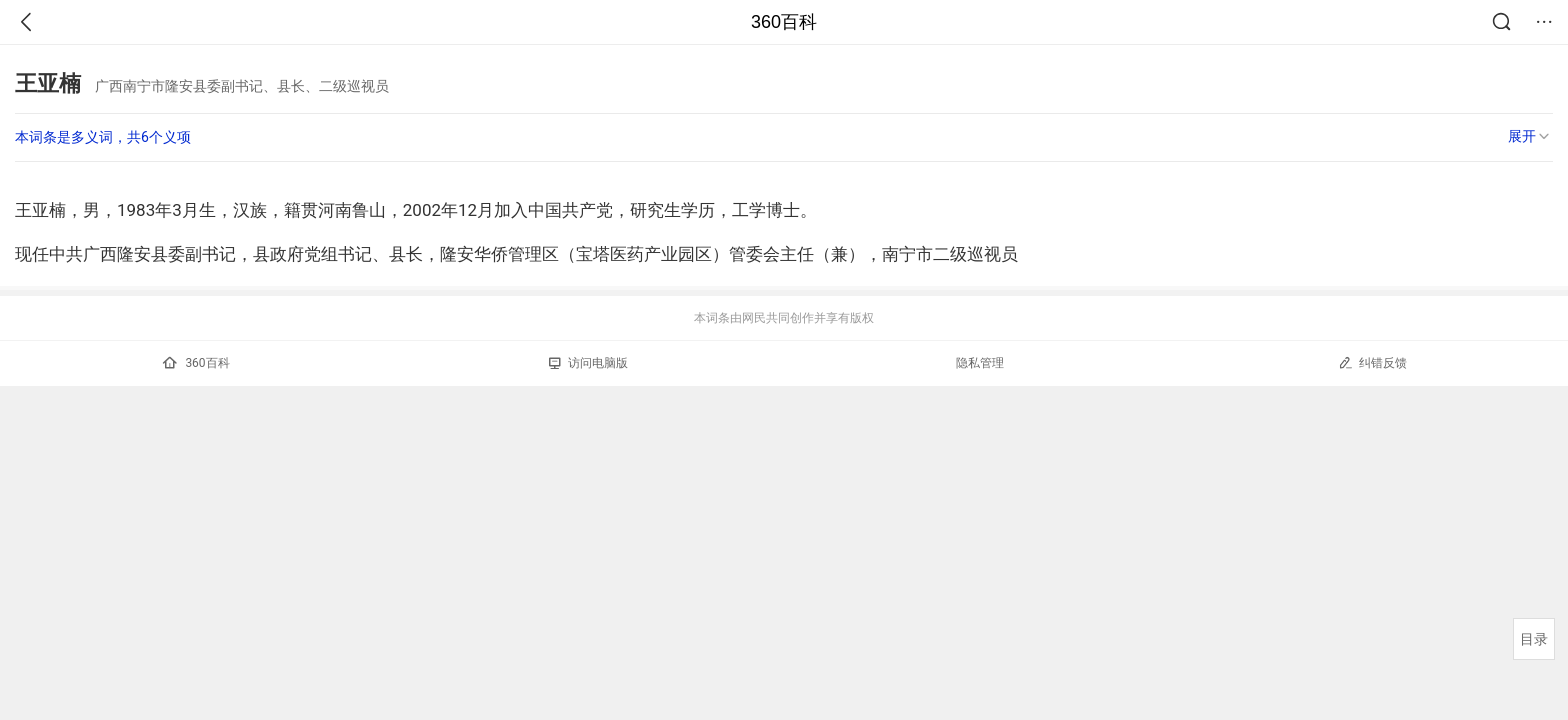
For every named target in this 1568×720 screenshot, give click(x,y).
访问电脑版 (588, 363)
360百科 (784, 22)
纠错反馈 (1372, 362)
